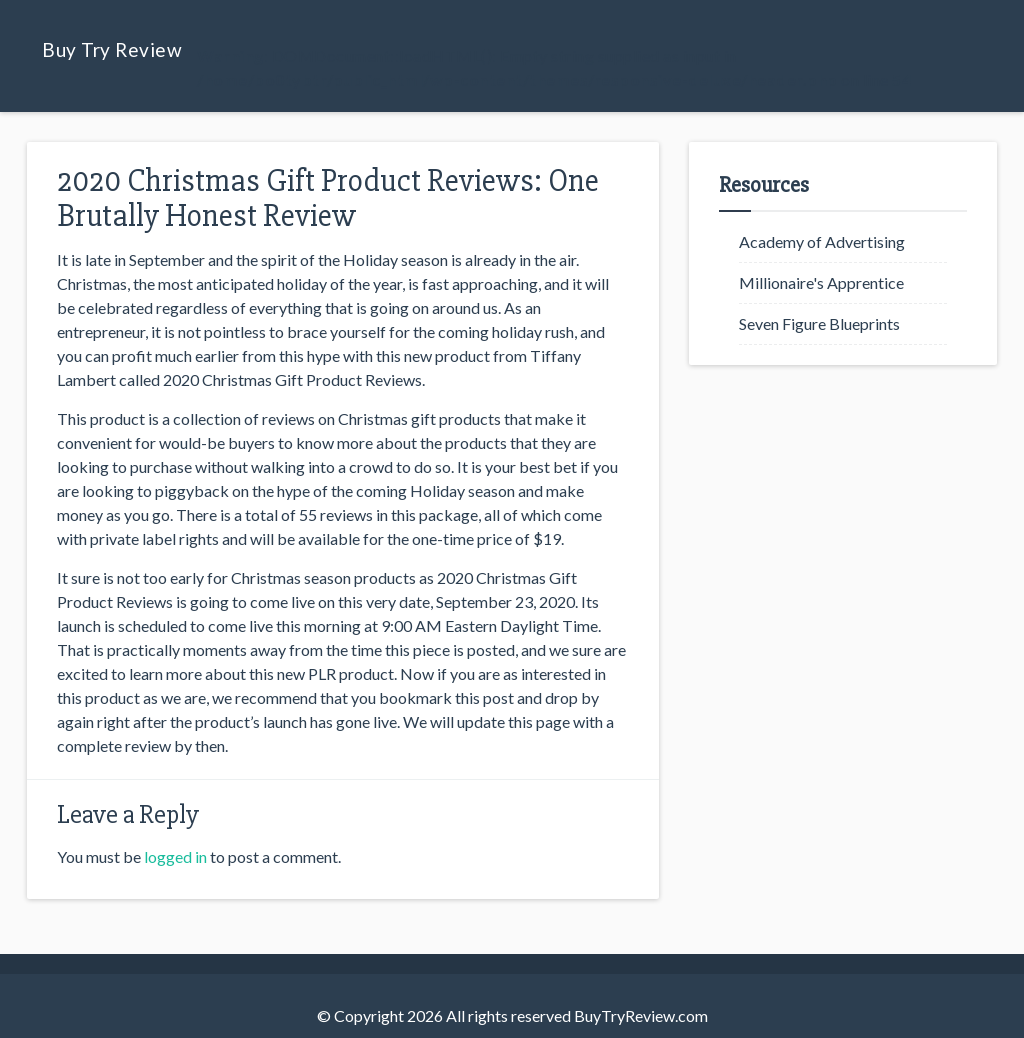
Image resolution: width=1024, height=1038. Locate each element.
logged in (175, 856)
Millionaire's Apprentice (821, 282)
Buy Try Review (112, 49)
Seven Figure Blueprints (819, 323)
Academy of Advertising (822, 241)
